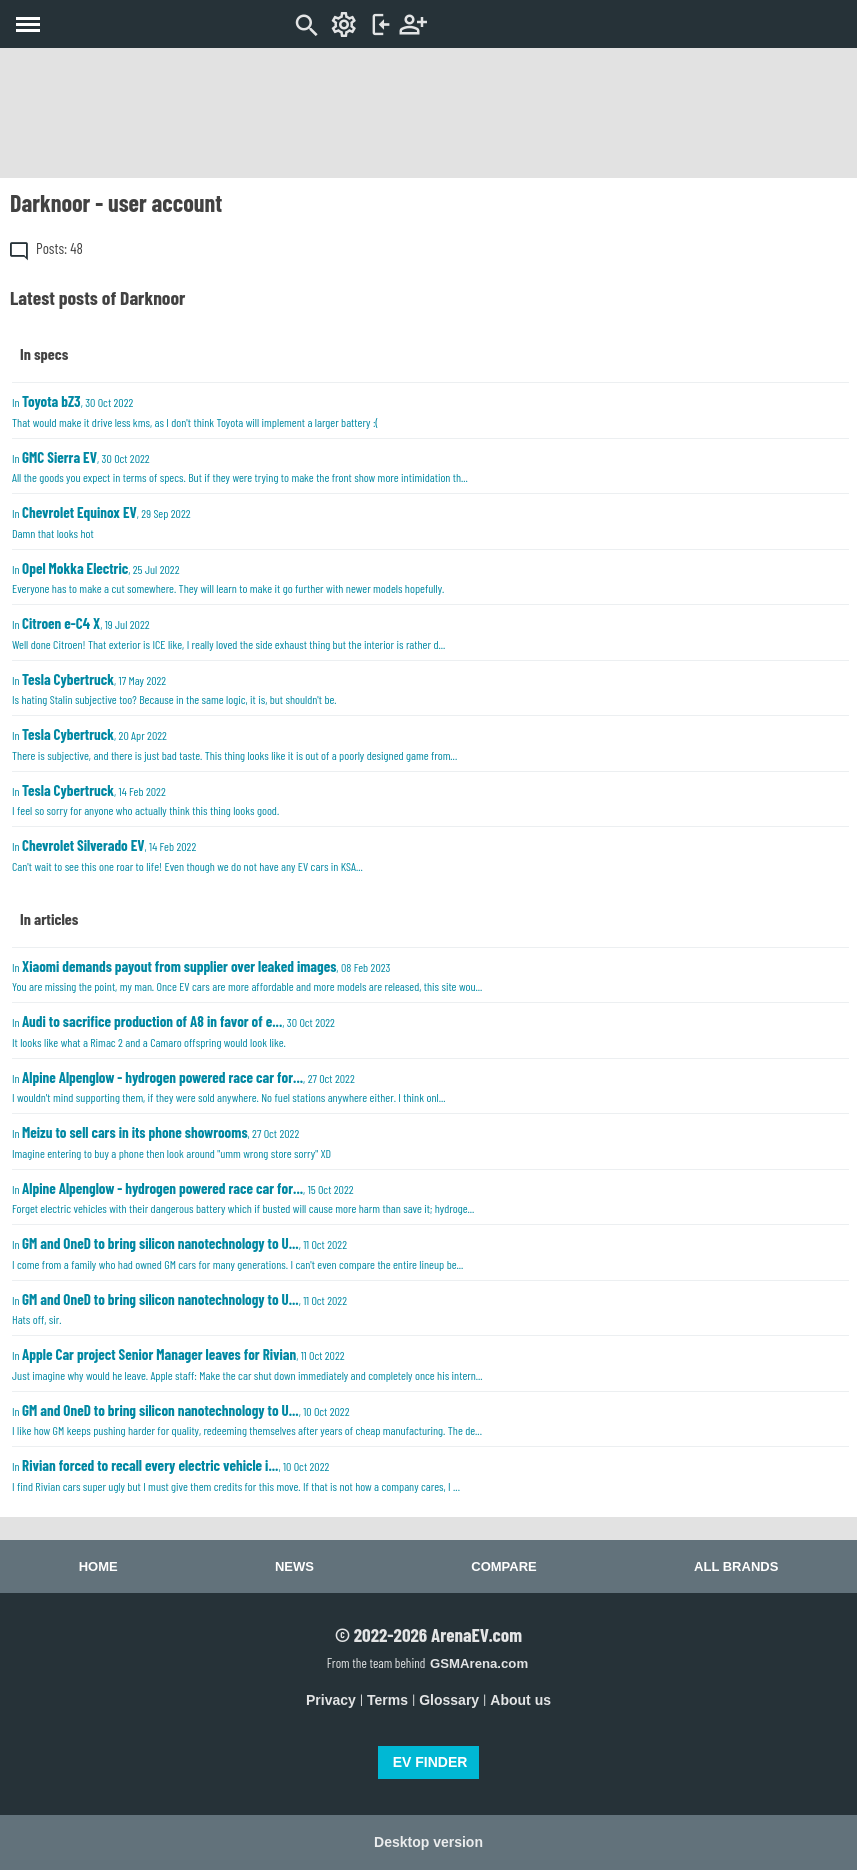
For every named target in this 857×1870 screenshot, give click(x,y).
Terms (387, 1700)
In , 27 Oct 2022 (229, 1086)
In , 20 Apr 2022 (234, 743)
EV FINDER (430, 1762)
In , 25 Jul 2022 (228, 577)
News (294, 1566)
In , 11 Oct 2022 (237, 1252)
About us (520, 1700)
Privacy (331, 1700)
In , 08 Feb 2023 (247, 975)
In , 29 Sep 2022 (101, 521)
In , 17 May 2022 (174, 688)
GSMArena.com (479, 1663)
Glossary (449, 1700)
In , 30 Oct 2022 (195, 410)
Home (98, 1566)
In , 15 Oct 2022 (243, 1197)
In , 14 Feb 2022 (145, 799)
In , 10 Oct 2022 (247, 1419)
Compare (503, 1566)
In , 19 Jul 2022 (228, 632)
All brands (736, 1566)
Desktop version (428, 1842)
